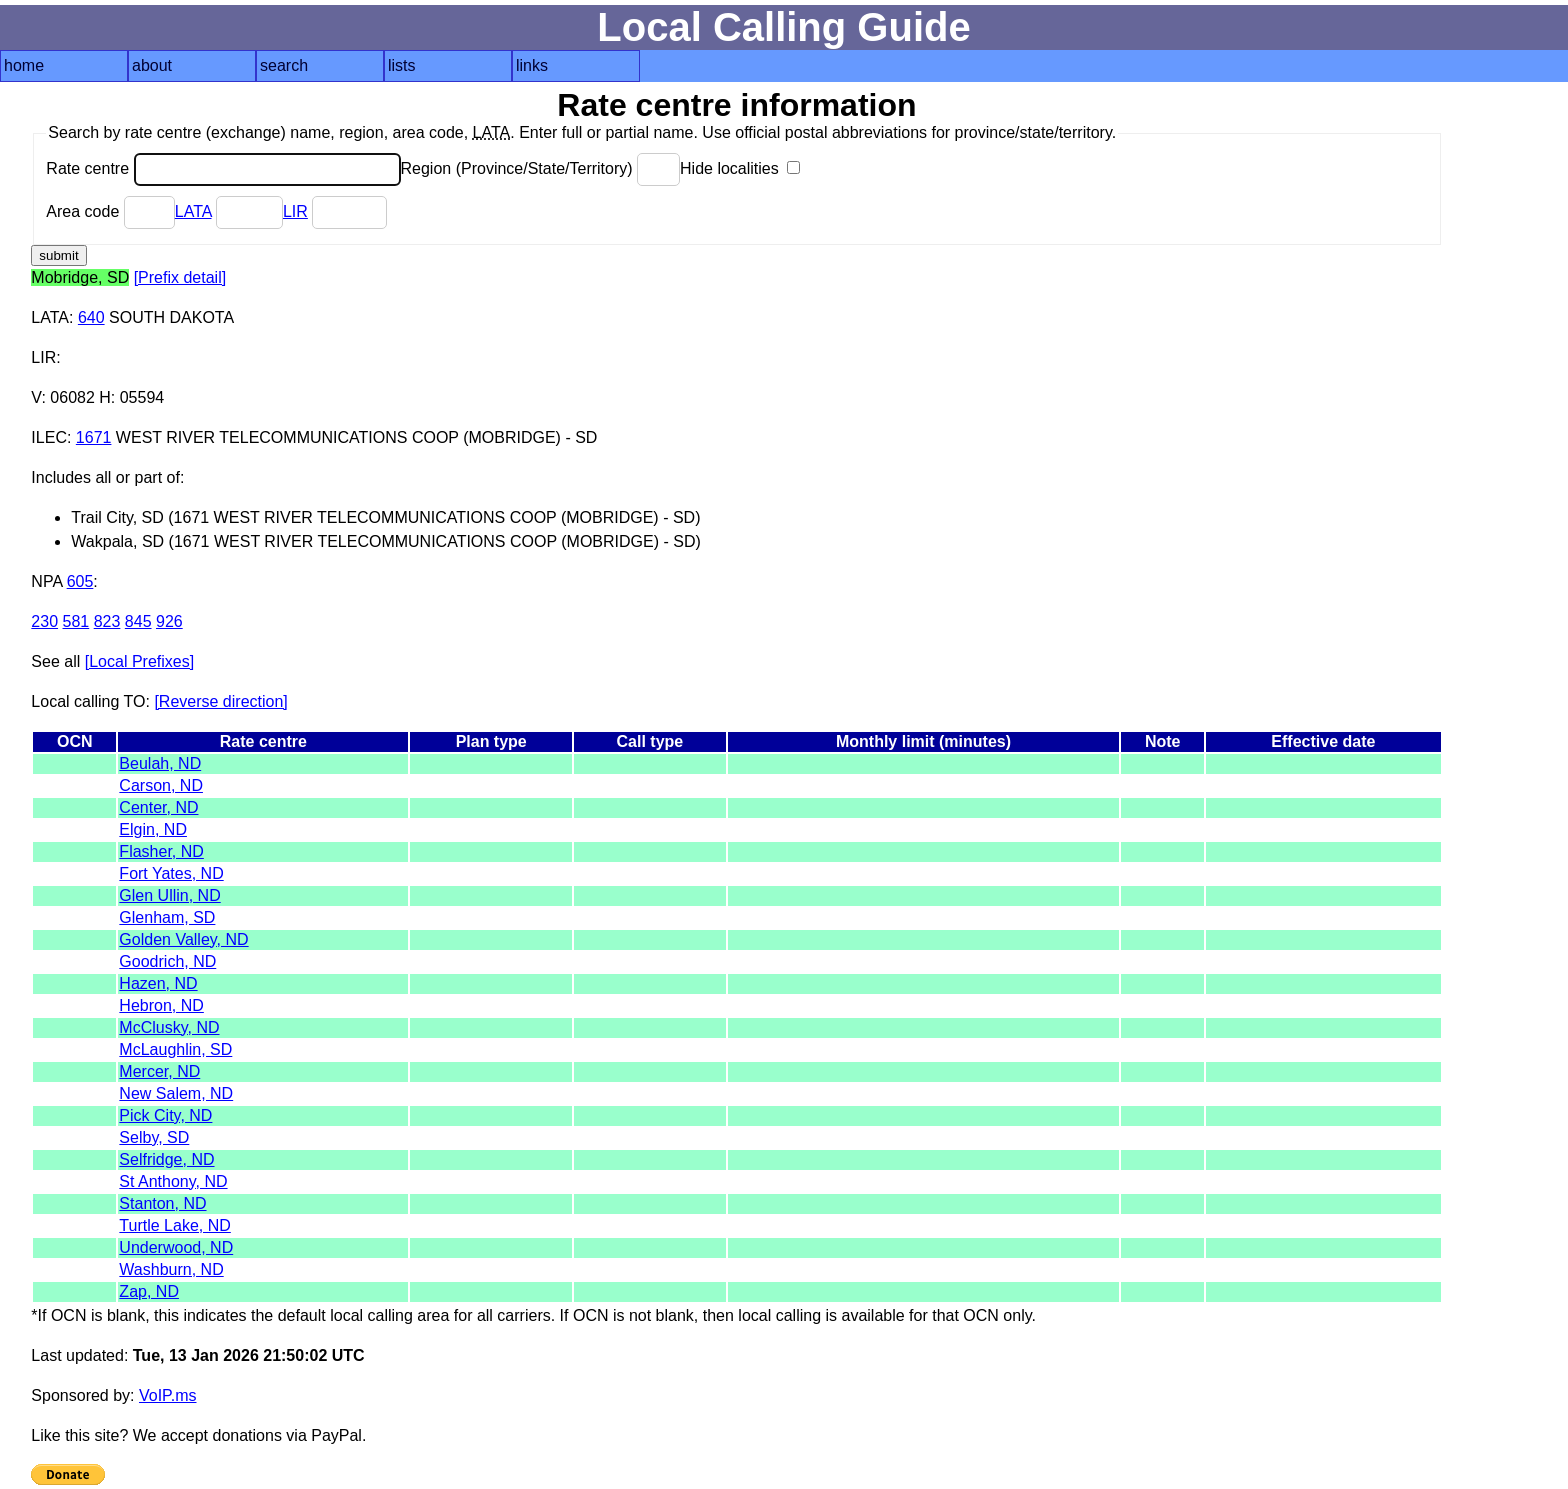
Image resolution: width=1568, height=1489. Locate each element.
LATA (193, 211)
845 (138, 621)
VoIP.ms (168, 1395)
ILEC (49, 437)
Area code (110, 211)
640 (91, 317)
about (152, 65)
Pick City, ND (165, 1115)
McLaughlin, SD (175, 1049)
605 (80, 581)
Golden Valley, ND (183, 939)
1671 (94, 437)
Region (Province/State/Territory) (541, 168)
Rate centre (223, 168)
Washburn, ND (171, 1269)
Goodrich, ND (167, 961)
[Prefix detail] (180, 277)
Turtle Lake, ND (174, 1225)
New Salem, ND (176, 1093)
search (284, 65)
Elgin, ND (153, 829)
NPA (46, 581)
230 (44, 621)
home (24, 65)
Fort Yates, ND (171, 873)
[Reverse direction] (220, 701)
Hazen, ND (158, 983)
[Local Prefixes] (139, 661)
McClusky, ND (169, 1027)
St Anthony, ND (173, 1181)
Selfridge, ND (166, 1159)
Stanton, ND (162, 1203)
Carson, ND (161, 785)
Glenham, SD (167, 917)
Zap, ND (149, 1291)
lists (402, 65)
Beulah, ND (160, 763)
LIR (295, 211)
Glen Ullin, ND (169, 895)
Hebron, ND (161, 1005)
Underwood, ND (176, 1247)
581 (76, 621)
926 (169, 621)
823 (107, 621)
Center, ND (158, 807)
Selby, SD (154, 1137)
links (532, 65)
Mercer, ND (159, 1071)
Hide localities (740, 168)
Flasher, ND (161, 851)
